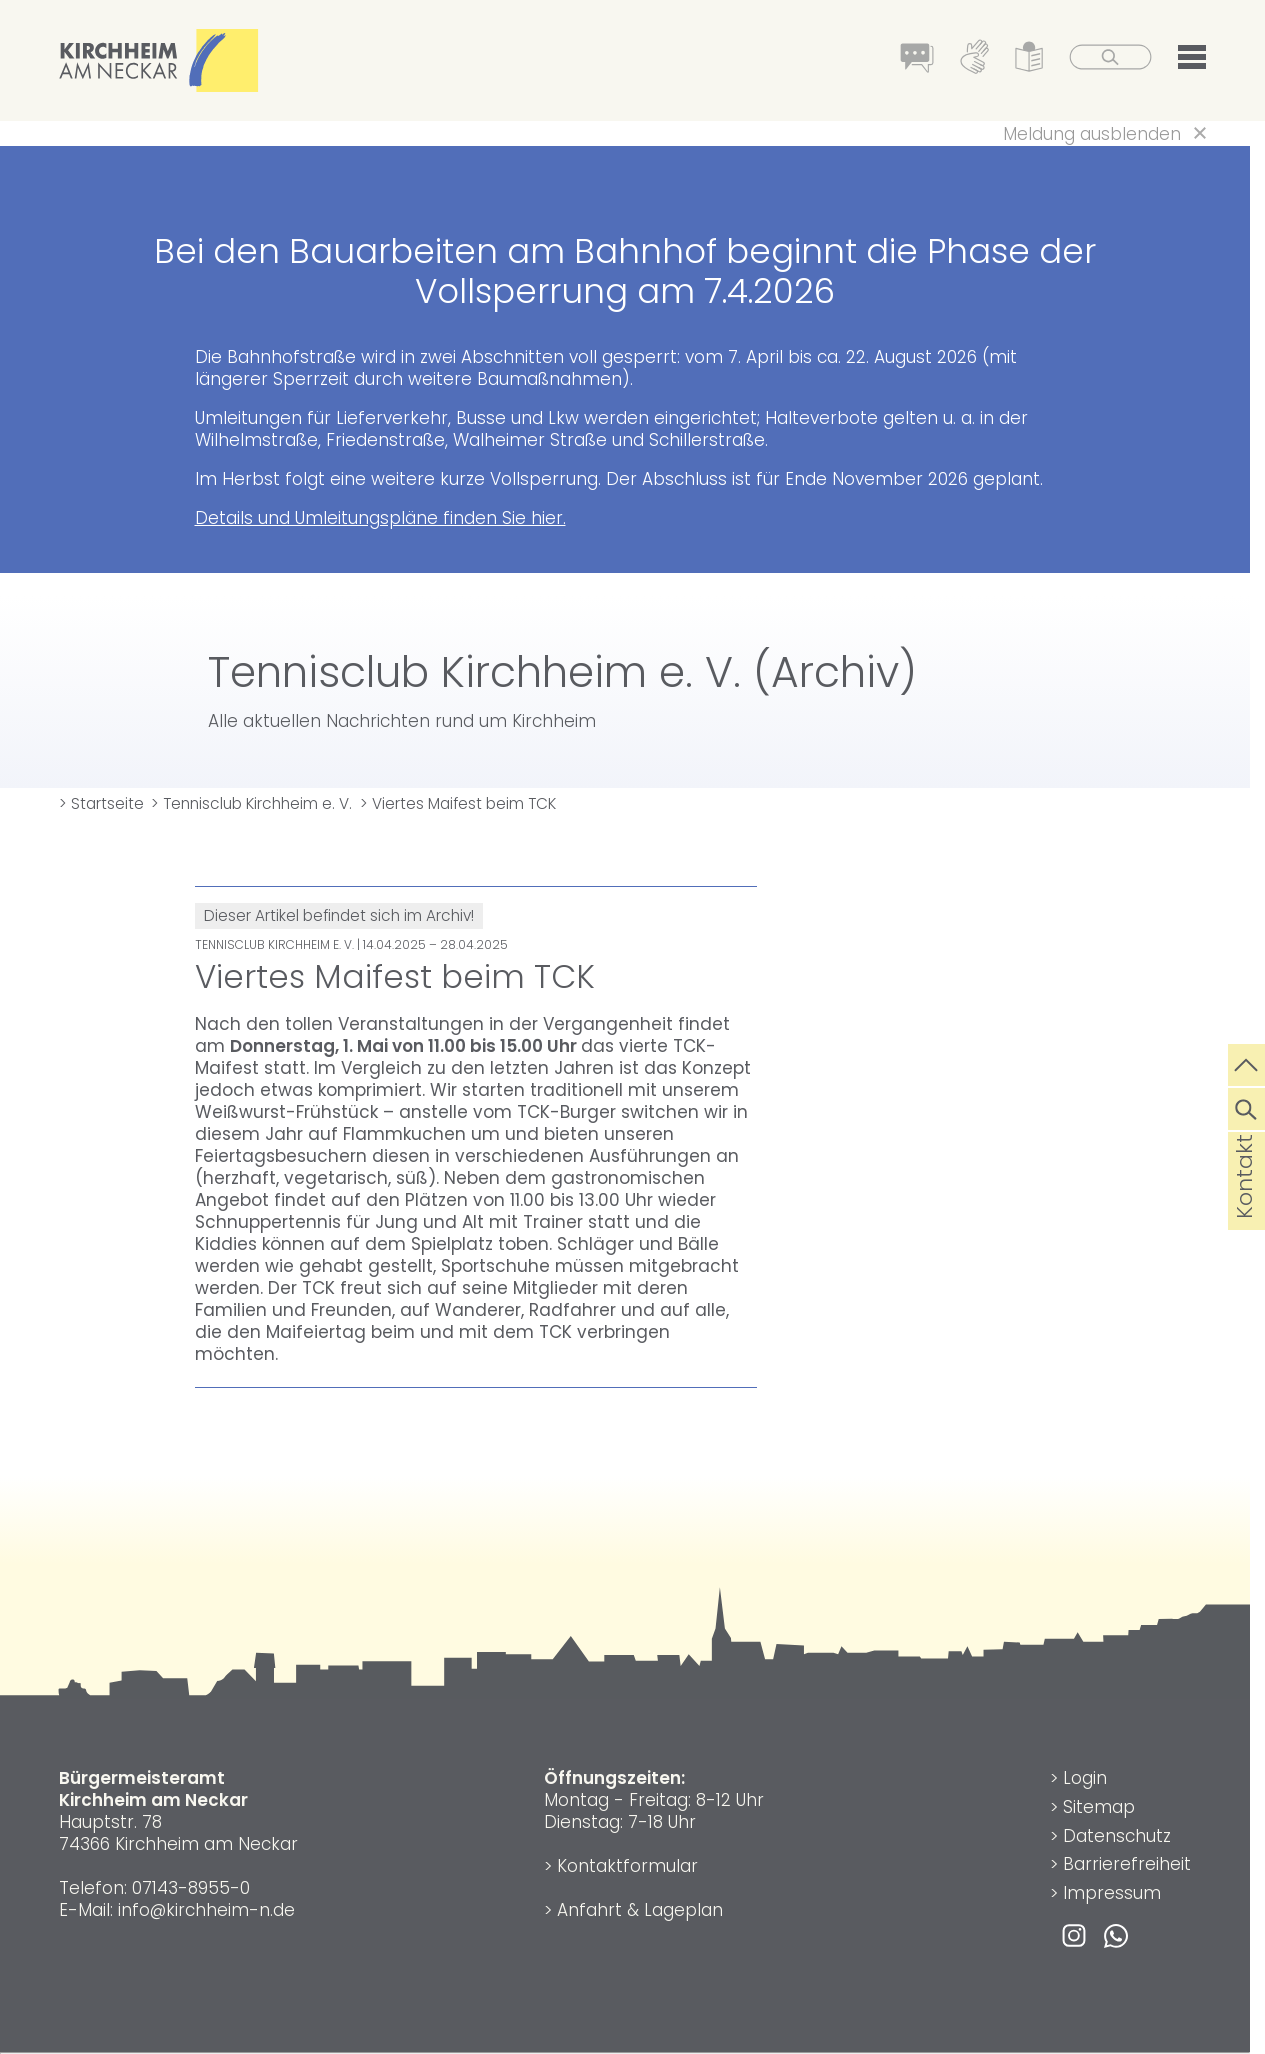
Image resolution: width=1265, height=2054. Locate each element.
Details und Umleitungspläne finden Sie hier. (380, 518)
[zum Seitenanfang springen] (1246, 1063)
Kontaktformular (627, 1866)
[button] (1192, 61)
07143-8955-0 (191, 1888)
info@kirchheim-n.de (206, 1910)
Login (1085, 1778)
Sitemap (1099, 1807)
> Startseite (101, 803)
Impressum (1112, 1893)
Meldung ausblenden (1092, 134)
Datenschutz (1117, 1836)
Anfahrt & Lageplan (640, 1910)
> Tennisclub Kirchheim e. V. (251, 803)
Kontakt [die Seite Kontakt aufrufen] (1244, 1209)
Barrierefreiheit (1127, 1864)
